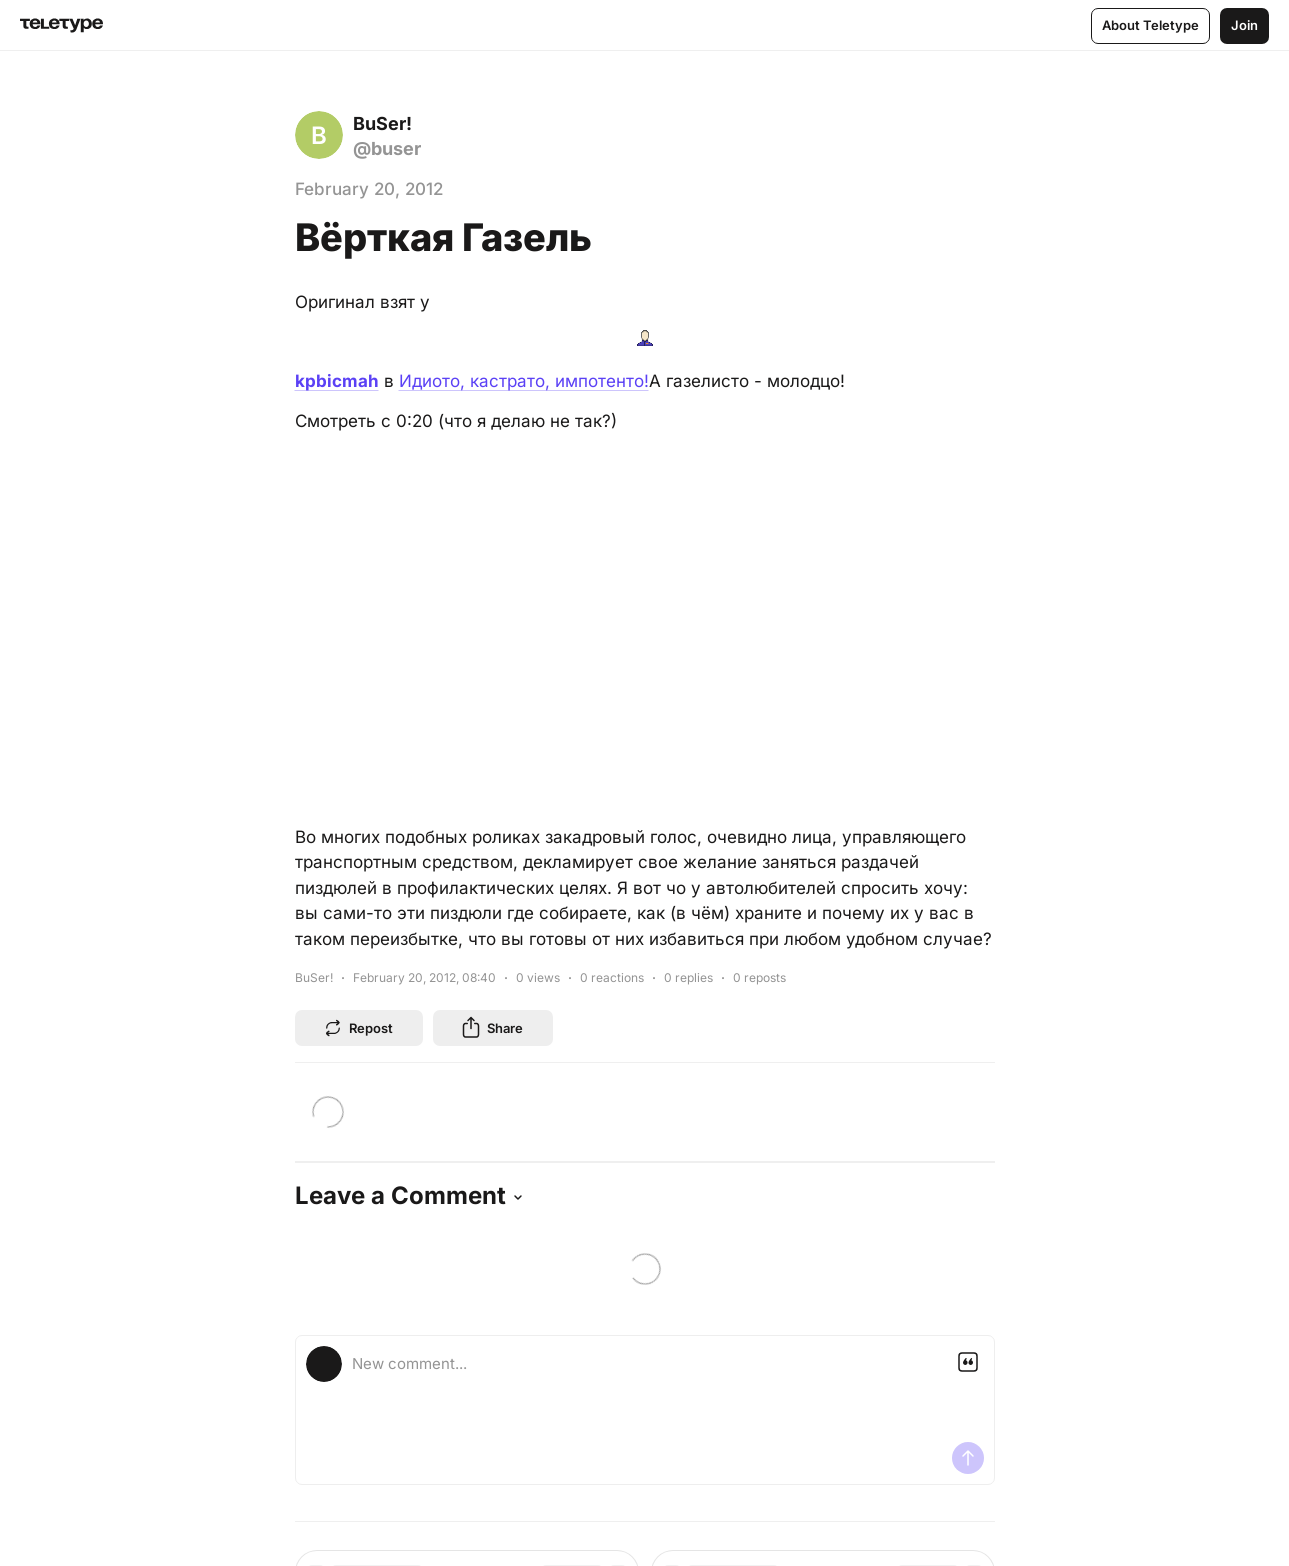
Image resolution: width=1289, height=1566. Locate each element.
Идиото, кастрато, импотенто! (524, 381)
